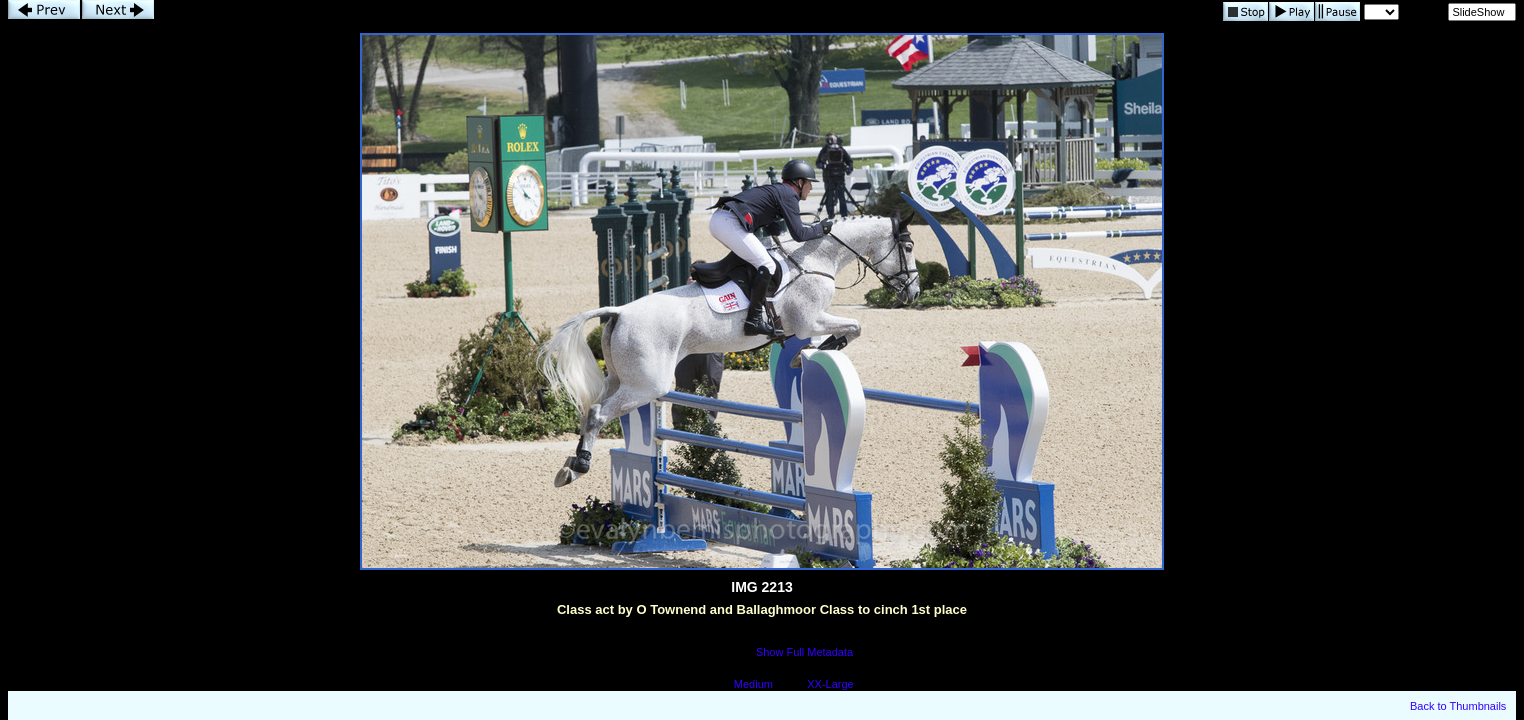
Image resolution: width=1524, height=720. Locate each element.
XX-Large (830, 684)
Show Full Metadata (804, 652)
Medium (753, 684)
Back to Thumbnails (1458, 706)
